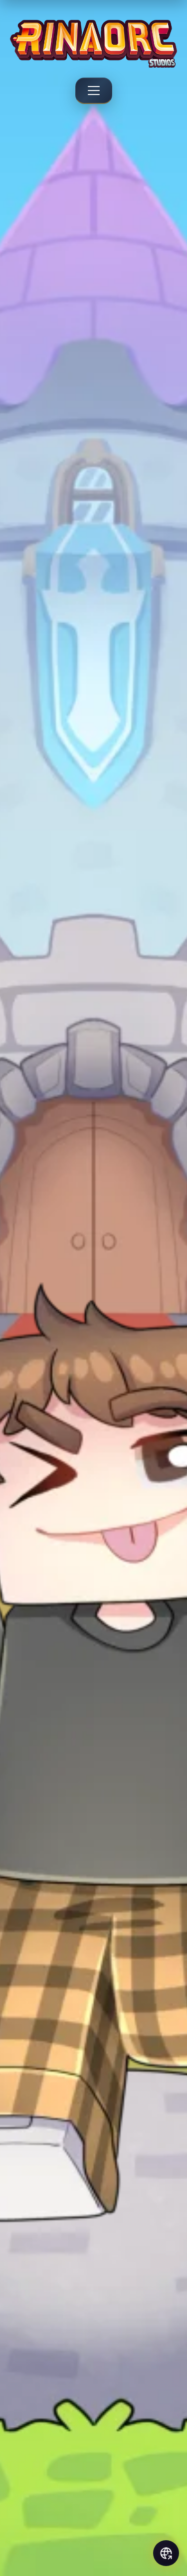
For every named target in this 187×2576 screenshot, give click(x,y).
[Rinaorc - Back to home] (93, 44)
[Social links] (166, 2553)
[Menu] (94, 90)
